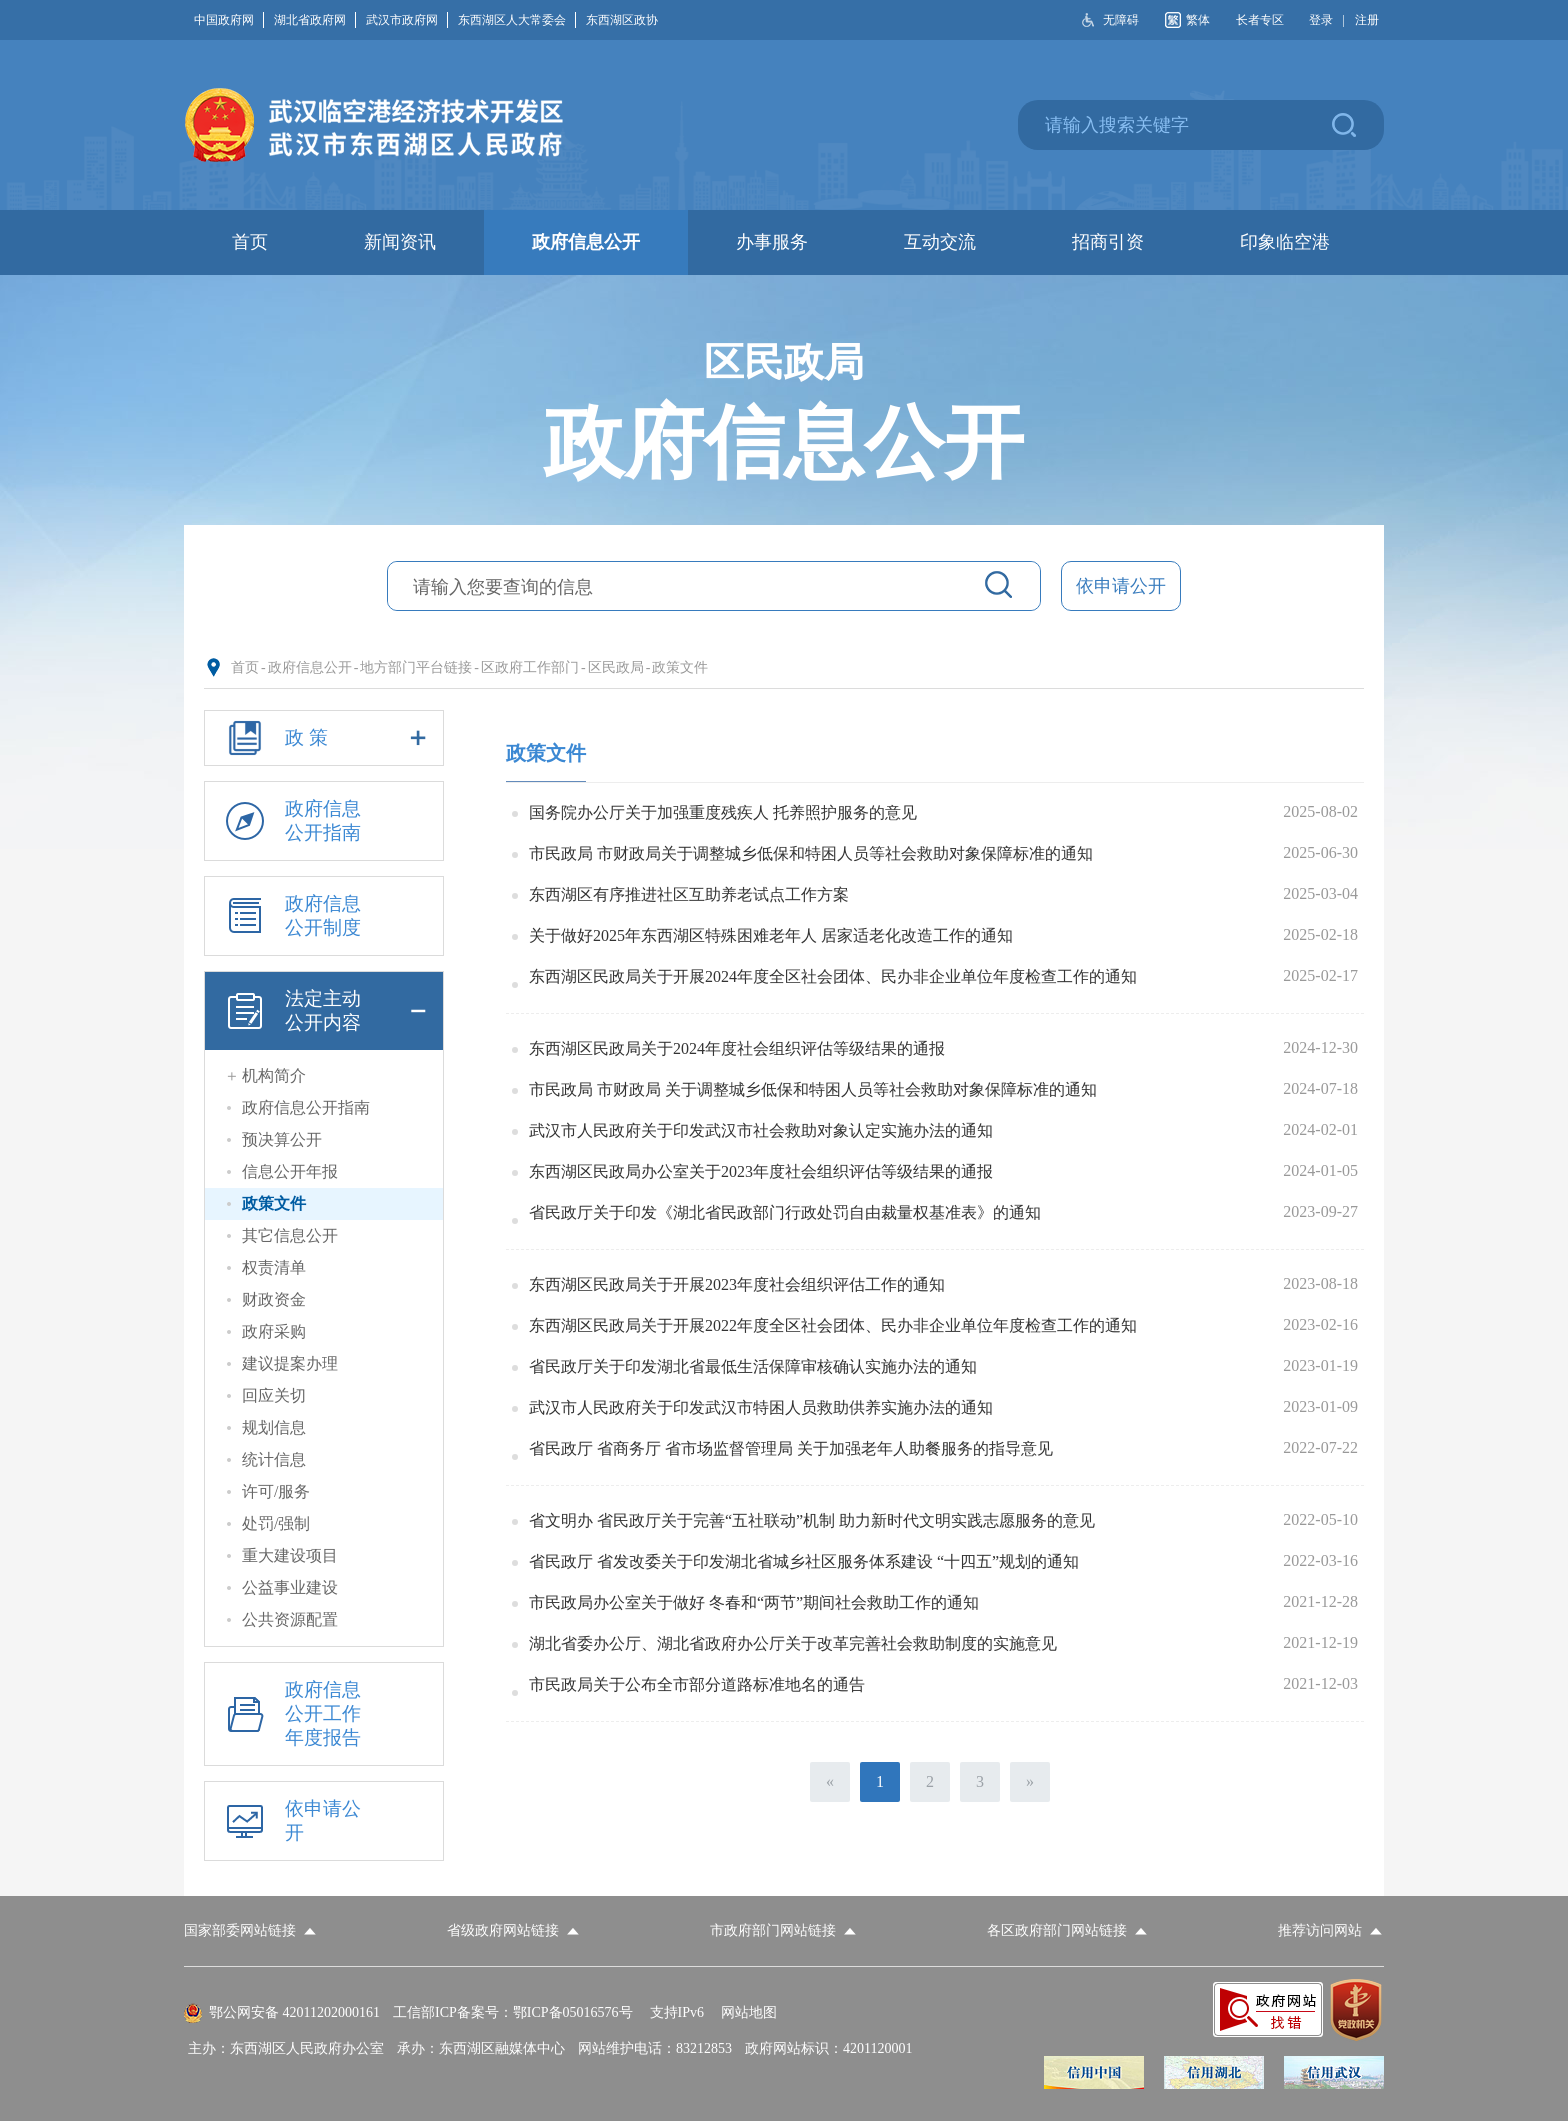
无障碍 (1121, 20)
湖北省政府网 (315, 20)
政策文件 (680, 667)
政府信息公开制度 (290, 916)
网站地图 (749, 2012)
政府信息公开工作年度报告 (290, 1714)
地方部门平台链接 (416, 667)
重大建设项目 (290, 1555)
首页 (245, 667)
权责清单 (274, 1267)
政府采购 (274, 1331)
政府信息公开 (310, 667)
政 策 (323, 738)
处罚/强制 (276, 1523)
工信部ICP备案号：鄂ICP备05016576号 (513, 2012)
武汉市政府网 (407, 20)
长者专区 (1260, 20)
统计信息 (274, 1459)
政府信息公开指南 (290, 821)
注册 (1367, 20)
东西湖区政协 (622, 20)
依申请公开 (1121, 586)
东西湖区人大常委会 (517, 20)
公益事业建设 (290, 1587)
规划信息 (274, 1427)
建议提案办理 (290, 1363)
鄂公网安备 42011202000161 (294, 2012)
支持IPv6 (677, 2012)
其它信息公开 (290, 1235)
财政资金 (274, 1299)
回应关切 (274, 1395)
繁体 (1198, 20)
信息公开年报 (290, 1171)
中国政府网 (229, 20)
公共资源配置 (290, 1619)
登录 (1321, 20)
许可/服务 (276, 1491)
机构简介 (274, 1075)
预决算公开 (282, 1139)
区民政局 (616, 667)
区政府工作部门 (530, 667)
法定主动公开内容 (323, 1011)
